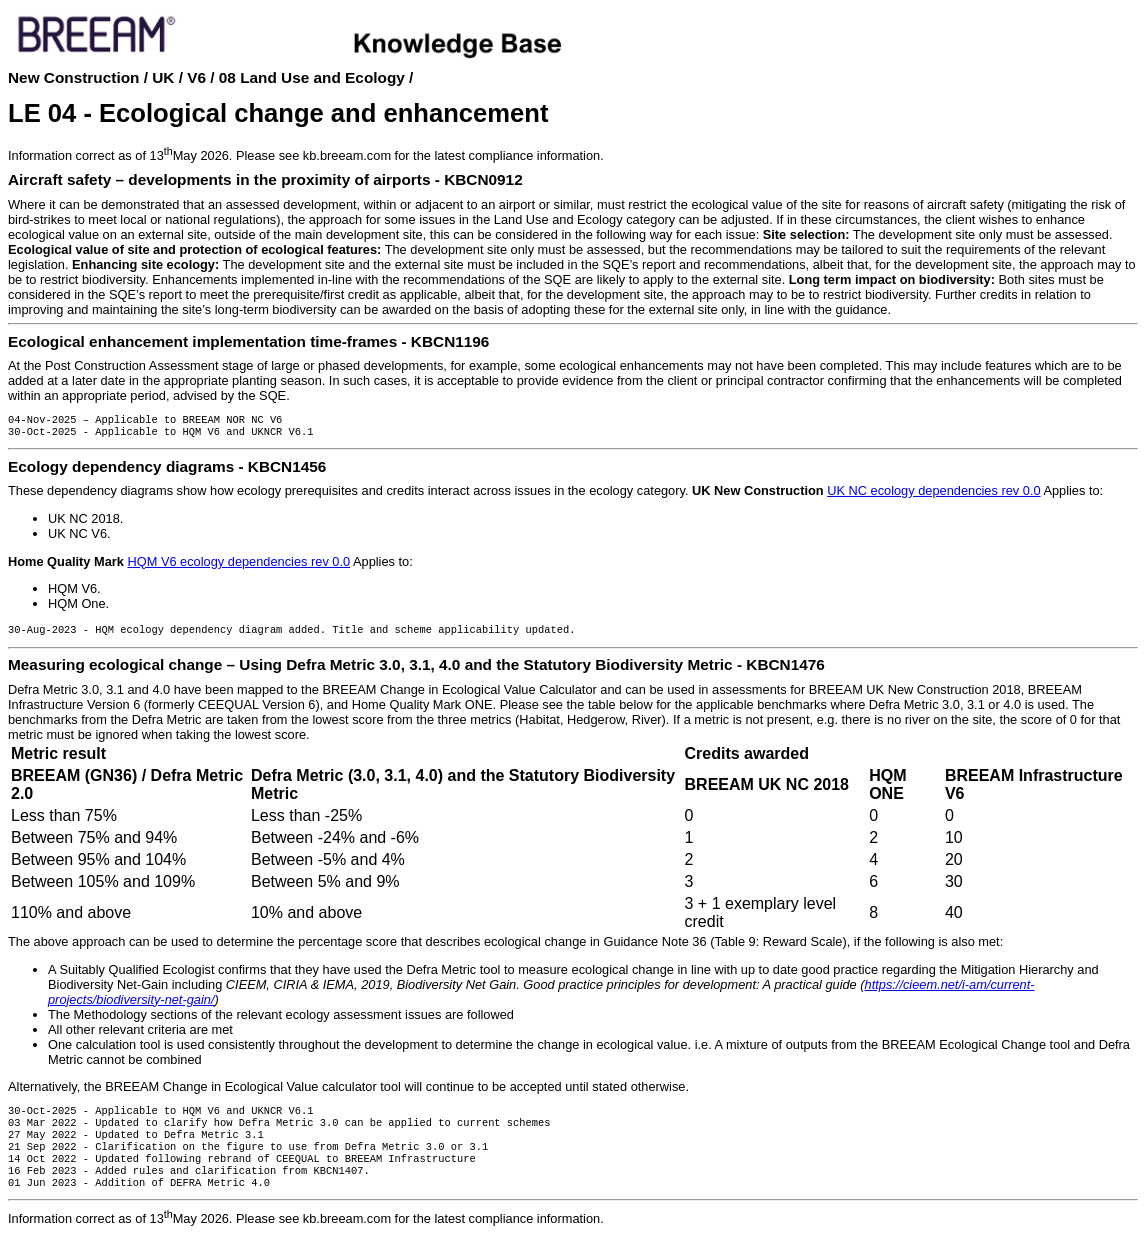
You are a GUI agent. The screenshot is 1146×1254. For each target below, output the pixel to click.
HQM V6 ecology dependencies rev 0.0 (238, 565)
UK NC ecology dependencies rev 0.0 (933, 494)
